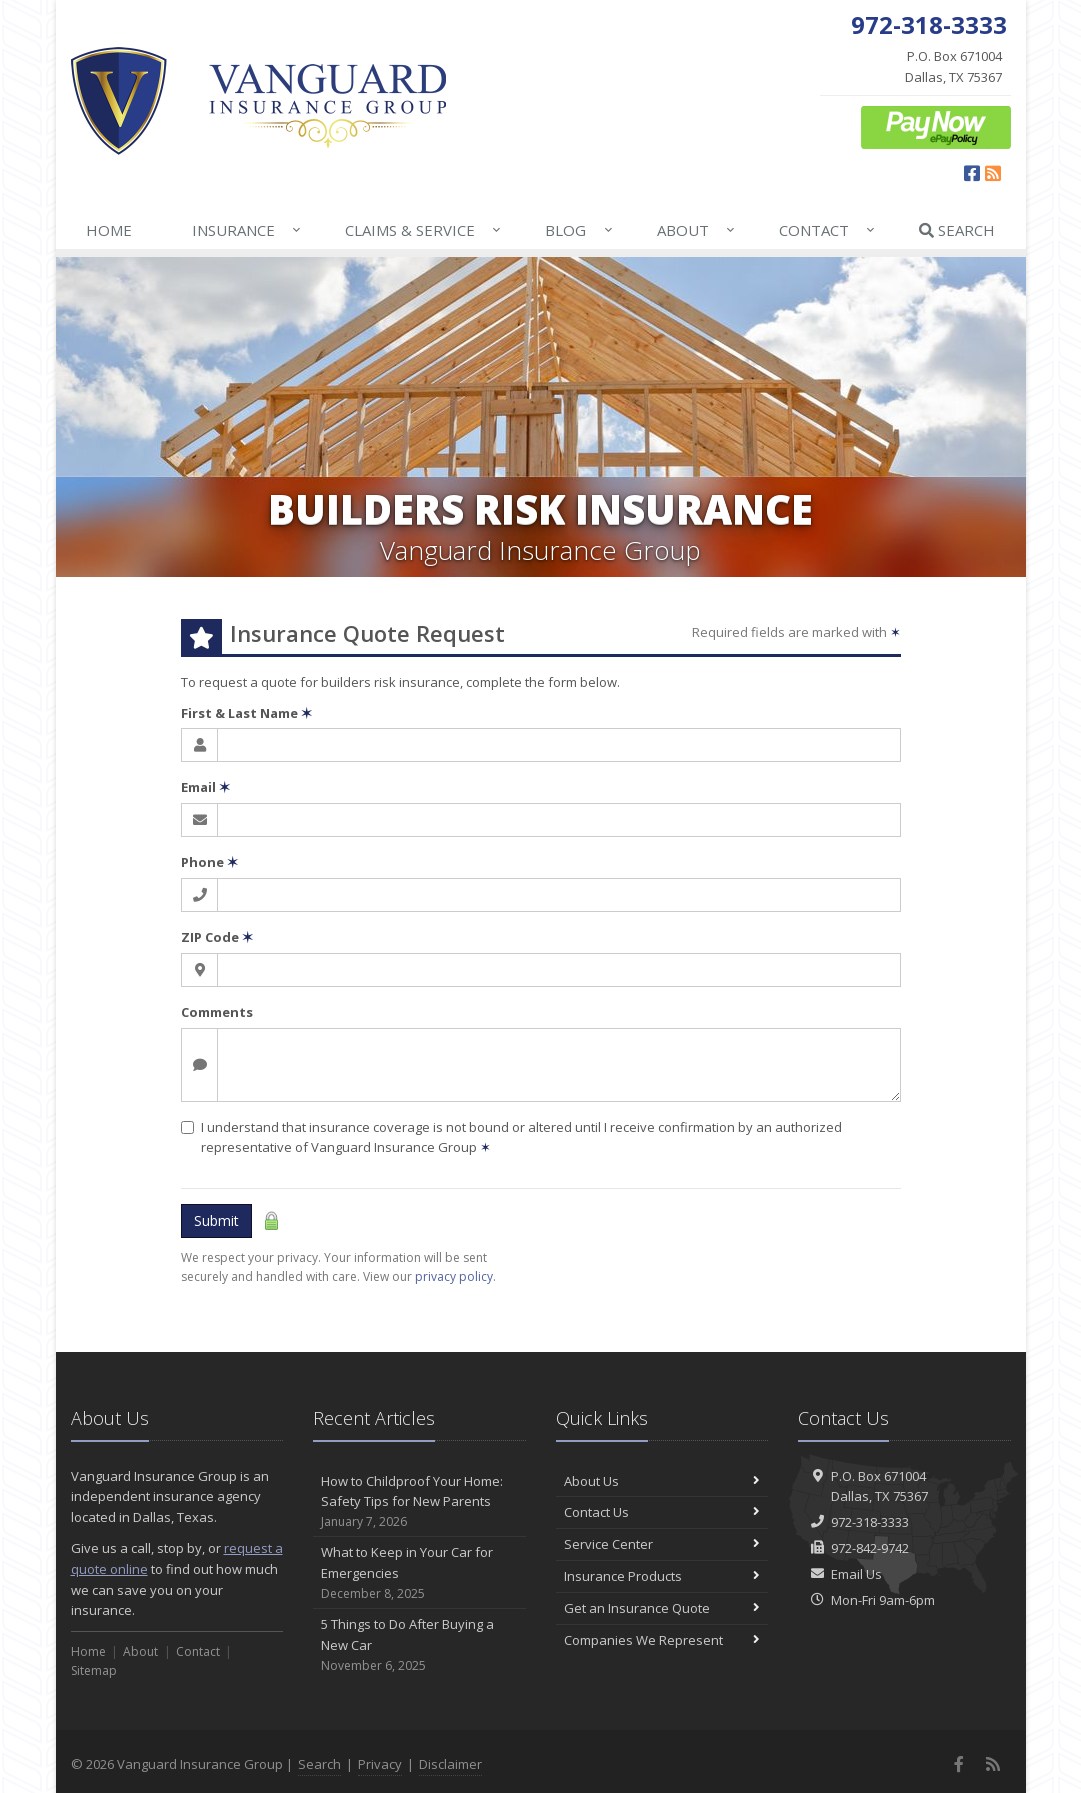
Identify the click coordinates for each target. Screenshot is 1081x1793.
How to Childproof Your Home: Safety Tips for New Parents (419, 1502)
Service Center (662, 1544)
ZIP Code (217, 937)
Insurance (247, 230)
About (697, 230)
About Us (662, 1481)
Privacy (380, 1764)
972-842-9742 (870, 1548)
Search (957, 230)
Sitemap (94, 1670)
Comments (217, 1012)
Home (109, 230)
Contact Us (662, 1512)
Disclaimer (450, 1764)
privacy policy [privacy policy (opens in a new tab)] (454, 1276)
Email (205, 787)
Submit (216, 1220)
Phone (209, 862)
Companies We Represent (662, 1640)
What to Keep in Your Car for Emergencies (419, 1573)
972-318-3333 (870, 1522)
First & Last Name (246, 713)
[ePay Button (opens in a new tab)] (936, 126)
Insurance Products (662, 1576)
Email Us (856, 1574)
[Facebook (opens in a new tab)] (972, 173)
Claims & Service (424, 230)
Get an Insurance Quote (662, 1608)
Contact (828, 230)
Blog (579, 230)
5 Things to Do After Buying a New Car (419, 1645)
